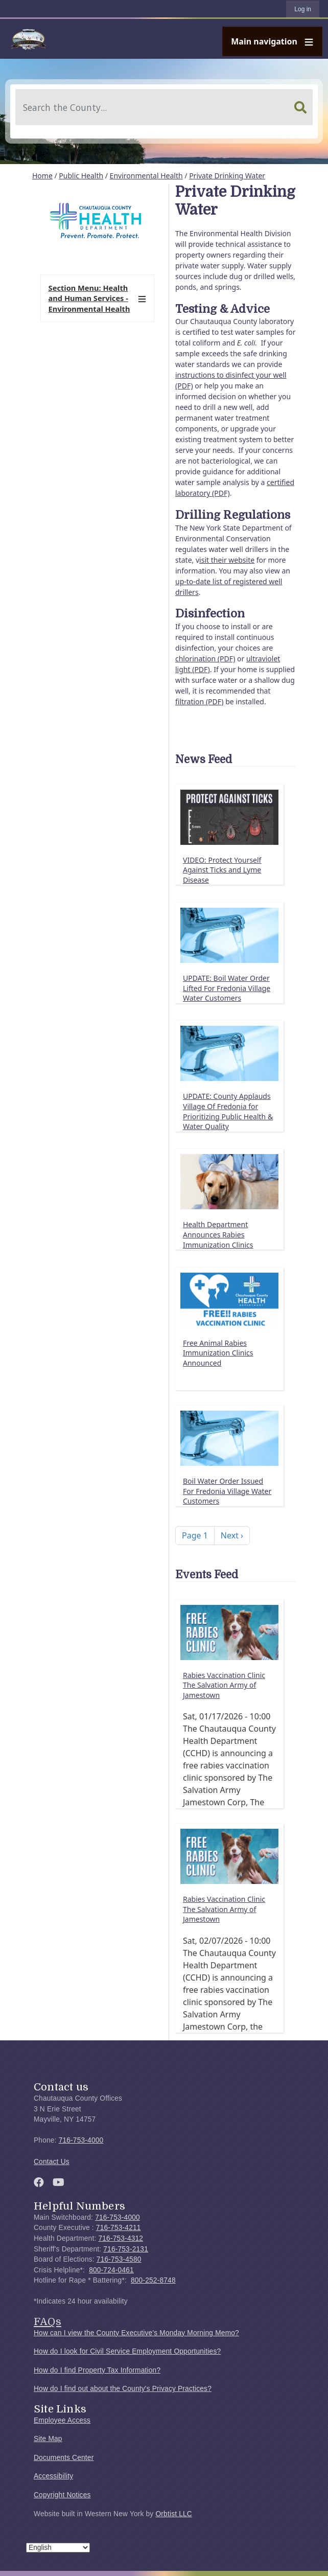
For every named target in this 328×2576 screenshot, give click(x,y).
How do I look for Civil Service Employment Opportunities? (127, 2351)
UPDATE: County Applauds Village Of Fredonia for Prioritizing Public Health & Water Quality (228, 1111)
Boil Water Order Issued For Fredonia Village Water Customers (227, 1491)
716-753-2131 (125, 2249)
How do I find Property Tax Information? (97, 2370)
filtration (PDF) (199, 701)
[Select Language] (58, 2547)
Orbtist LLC (173, 2514)
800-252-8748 (153, 2280)
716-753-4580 (119, 2259)
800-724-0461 (111, 2270)
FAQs (47, 2321)
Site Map (48, 2439)
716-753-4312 (120, 2238)
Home (42, 175)
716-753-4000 (81, 2140)
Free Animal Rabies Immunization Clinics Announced (218, 1353)
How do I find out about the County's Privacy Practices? (123, 2389)
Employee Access (62, 2420)
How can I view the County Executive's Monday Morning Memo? (136, 2333)
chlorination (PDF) (205, 658)
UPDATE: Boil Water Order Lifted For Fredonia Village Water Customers (226, 988)
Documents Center (63, 2458)
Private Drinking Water (227, 175)
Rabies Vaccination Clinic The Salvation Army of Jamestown (224, 1685)
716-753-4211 (118, 2228)
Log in (302, 9)
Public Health (81, 175)
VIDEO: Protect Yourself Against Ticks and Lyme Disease (222, 870)
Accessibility (53, 2476)
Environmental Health (146, 175)
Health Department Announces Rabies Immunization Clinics (218, 1234)
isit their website (226, 560)
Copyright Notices (62, 2495)
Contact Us (51, 2162)
